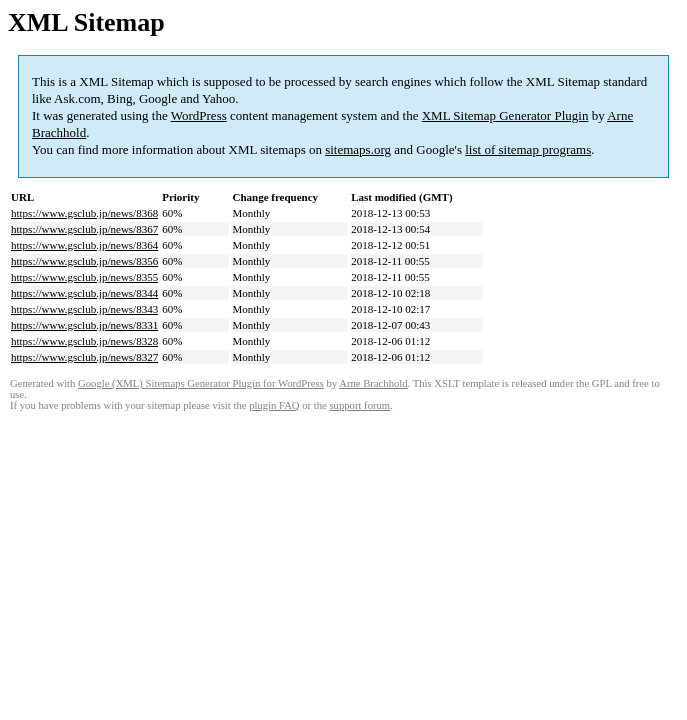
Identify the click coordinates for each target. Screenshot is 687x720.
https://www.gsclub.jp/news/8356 (84, 261)
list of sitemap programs (528, 149)
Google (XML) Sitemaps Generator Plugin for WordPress (201, 383)
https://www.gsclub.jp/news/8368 (84, 213)
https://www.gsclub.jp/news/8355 (84, 277)
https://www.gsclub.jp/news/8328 (84, 341)
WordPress (199, 115)
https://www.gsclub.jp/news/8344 (84, 293)
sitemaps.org (358, 149)
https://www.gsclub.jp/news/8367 (84, 229)
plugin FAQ (274, 405)
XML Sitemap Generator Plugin (505, 115)
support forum (359, 405)
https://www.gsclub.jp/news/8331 (84, 325)
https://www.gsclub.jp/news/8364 (84, 245)
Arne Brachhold (373, 383)
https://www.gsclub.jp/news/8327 (84, 357)
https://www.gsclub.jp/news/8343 (84, 309)
